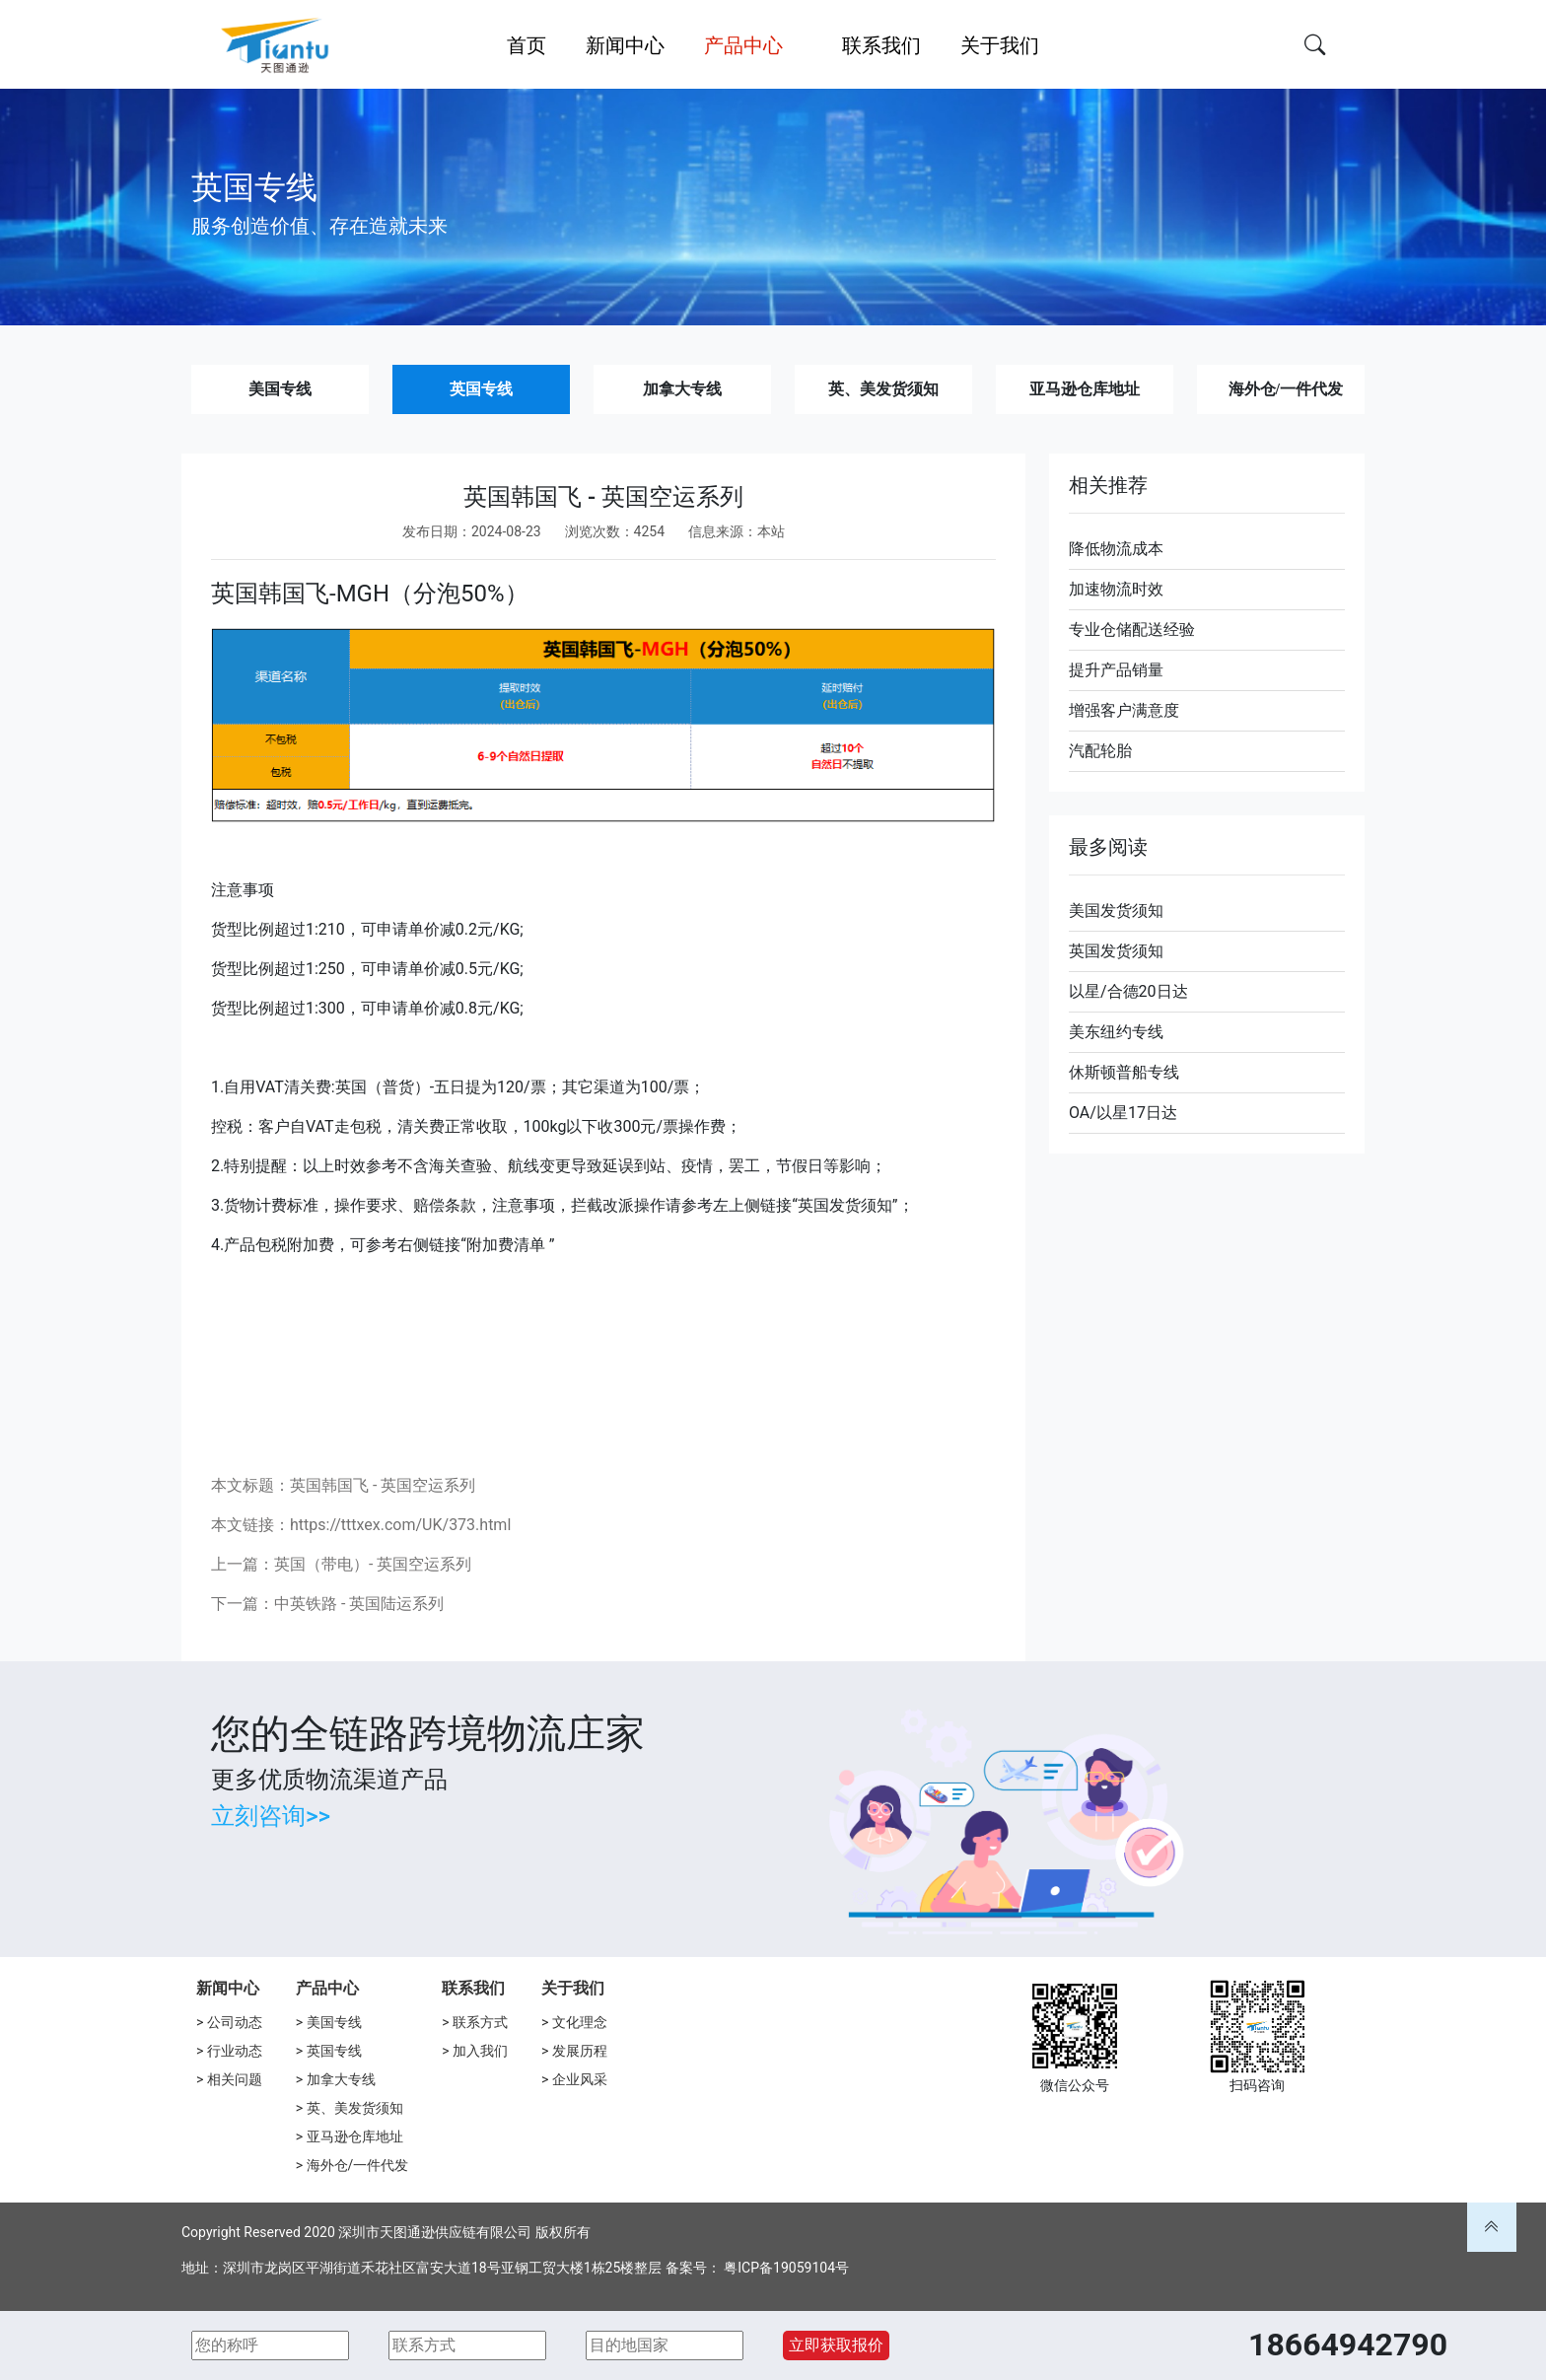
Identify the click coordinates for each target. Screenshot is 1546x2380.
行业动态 (234, 2051)
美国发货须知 (1116, 910)
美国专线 (280, 389)
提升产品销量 (1116, 670)
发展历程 (579, 2051)
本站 (771, 531)
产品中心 (327, 1988)
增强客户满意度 (1124, 710)
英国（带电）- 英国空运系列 (372, 1564)
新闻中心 (227, 1988)
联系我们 (473, 1988)
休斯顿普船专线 (1124, 1072)
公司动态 (234, 2022)
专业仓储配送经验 (1132, 629)
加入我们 (480, 2051)
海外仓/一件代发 (1286, 389)
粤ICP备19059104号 (786, 2267)
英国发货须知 (1116, 951)
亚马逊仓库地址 (1084, 389)
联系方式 (480, 2022)
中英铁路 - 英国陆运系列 (359, 1603)
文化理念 (579, 2022)
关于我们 (572, 1988)
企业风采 (579, 2079)
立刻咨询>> (270, 1816)
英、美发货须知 (883, 389)
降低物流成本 (1116, 548)
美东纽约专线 (1116, 1031)
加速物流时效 (1116, 589)
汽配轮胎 (1100, 750)
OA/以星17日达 (1123, 1112)
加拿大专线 (682, 389)
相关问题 (234, 2079)
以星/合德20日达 (1128, 991)
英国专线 (481, 389)
